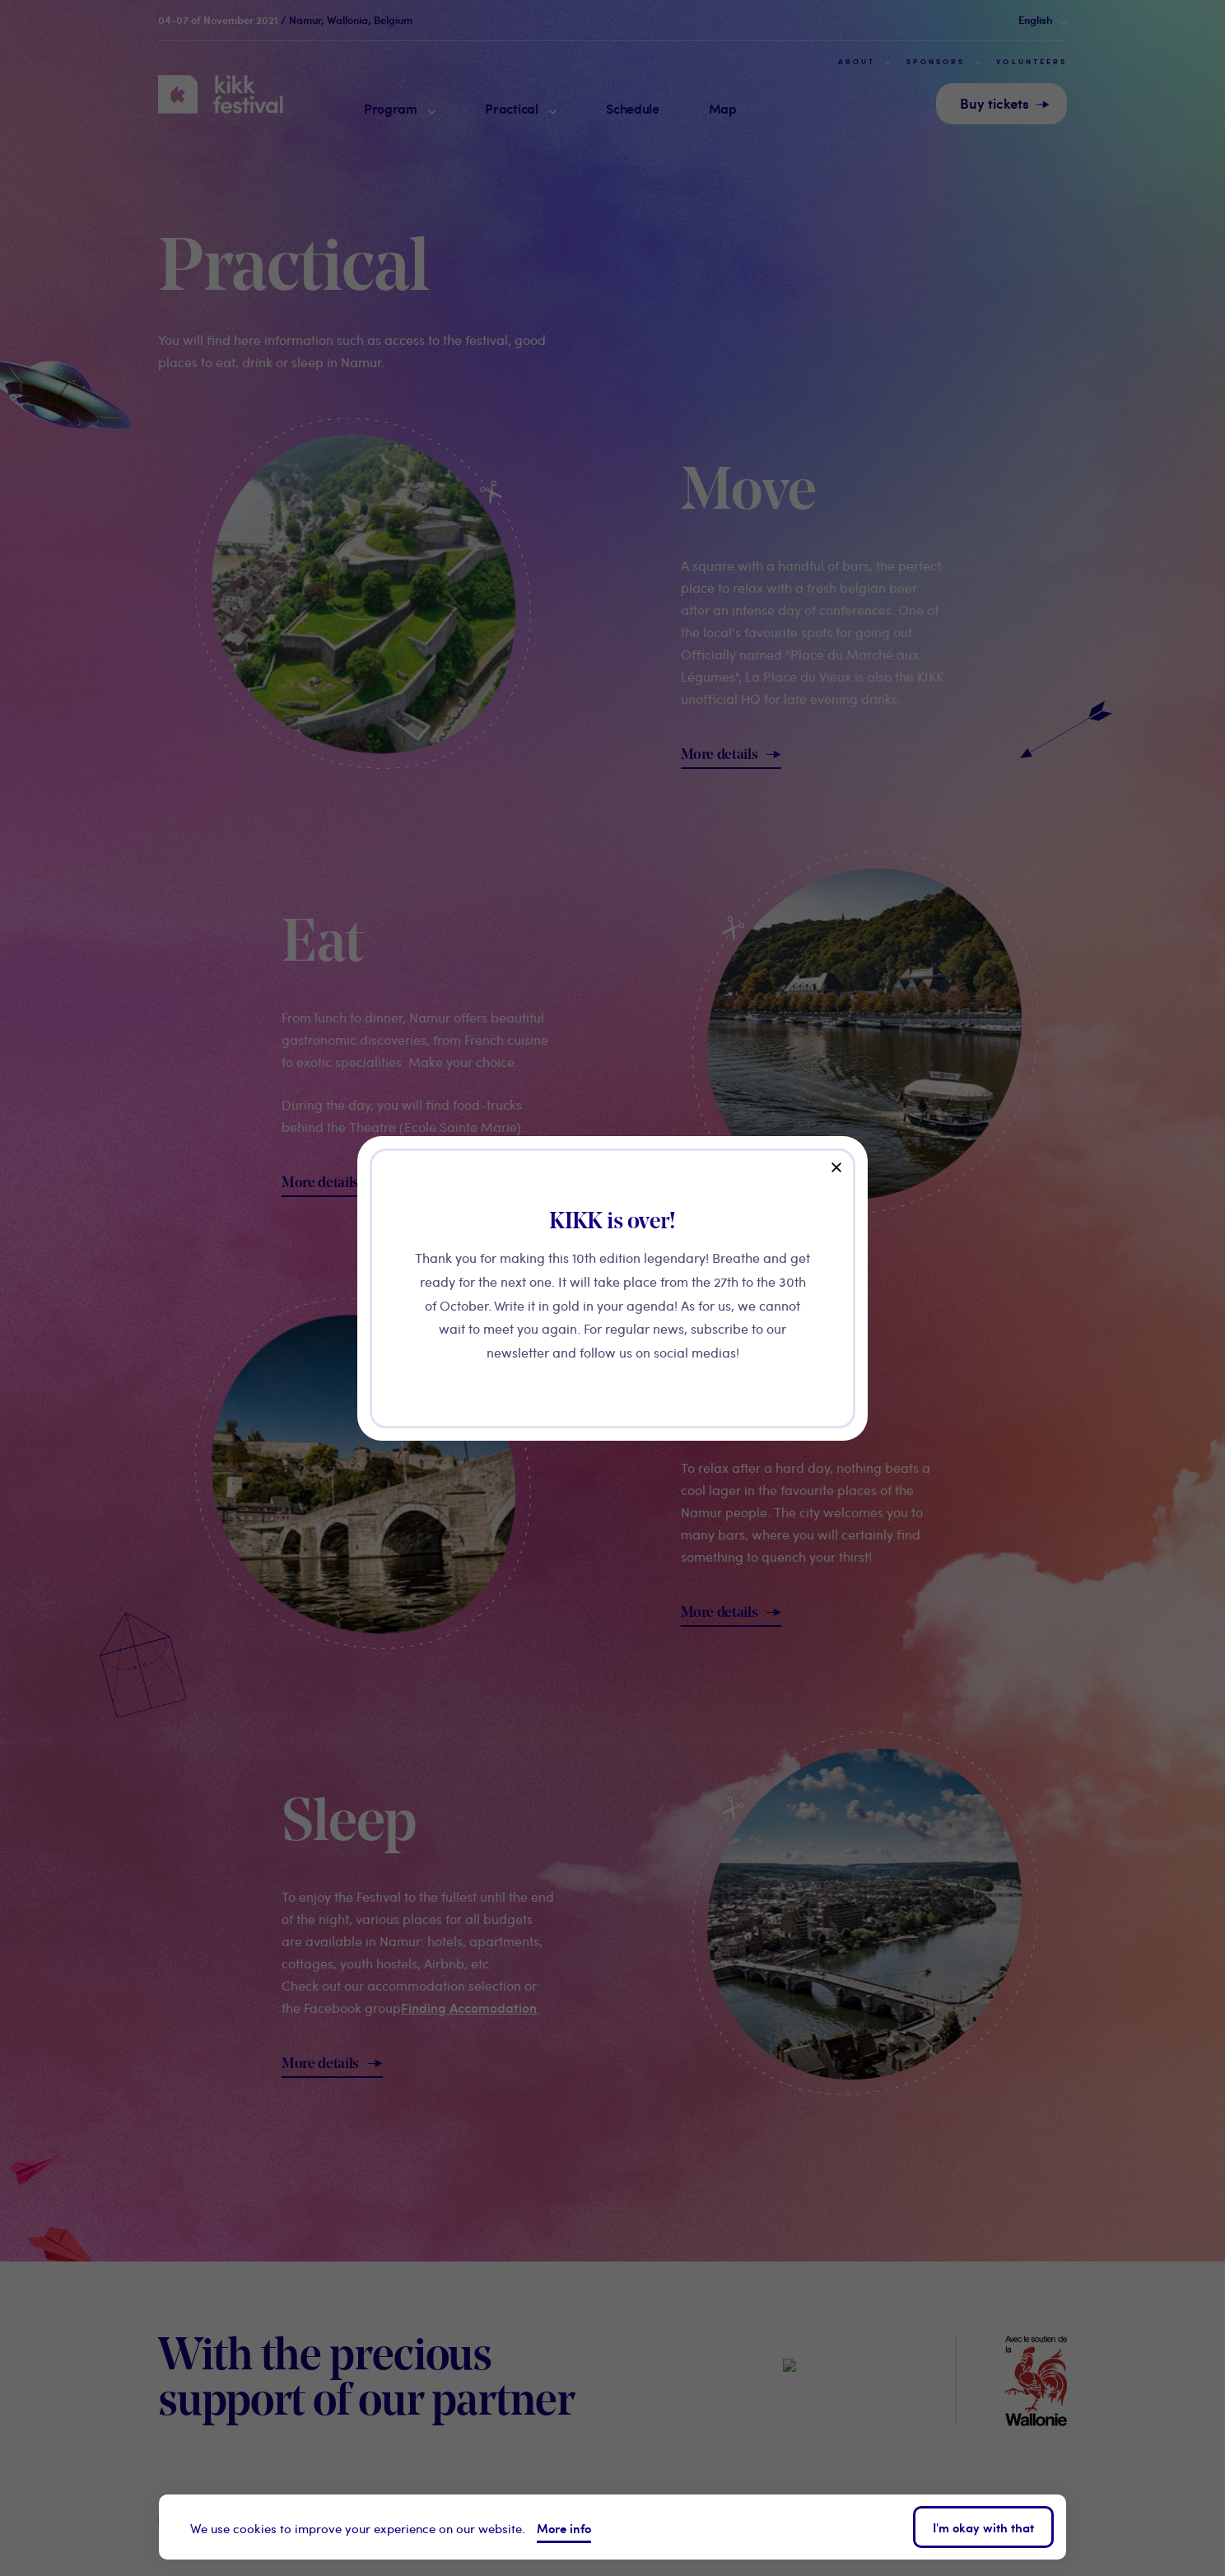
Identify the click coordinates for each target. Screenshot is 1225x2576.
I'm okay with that (983, 2527)
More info (564, 2527)
